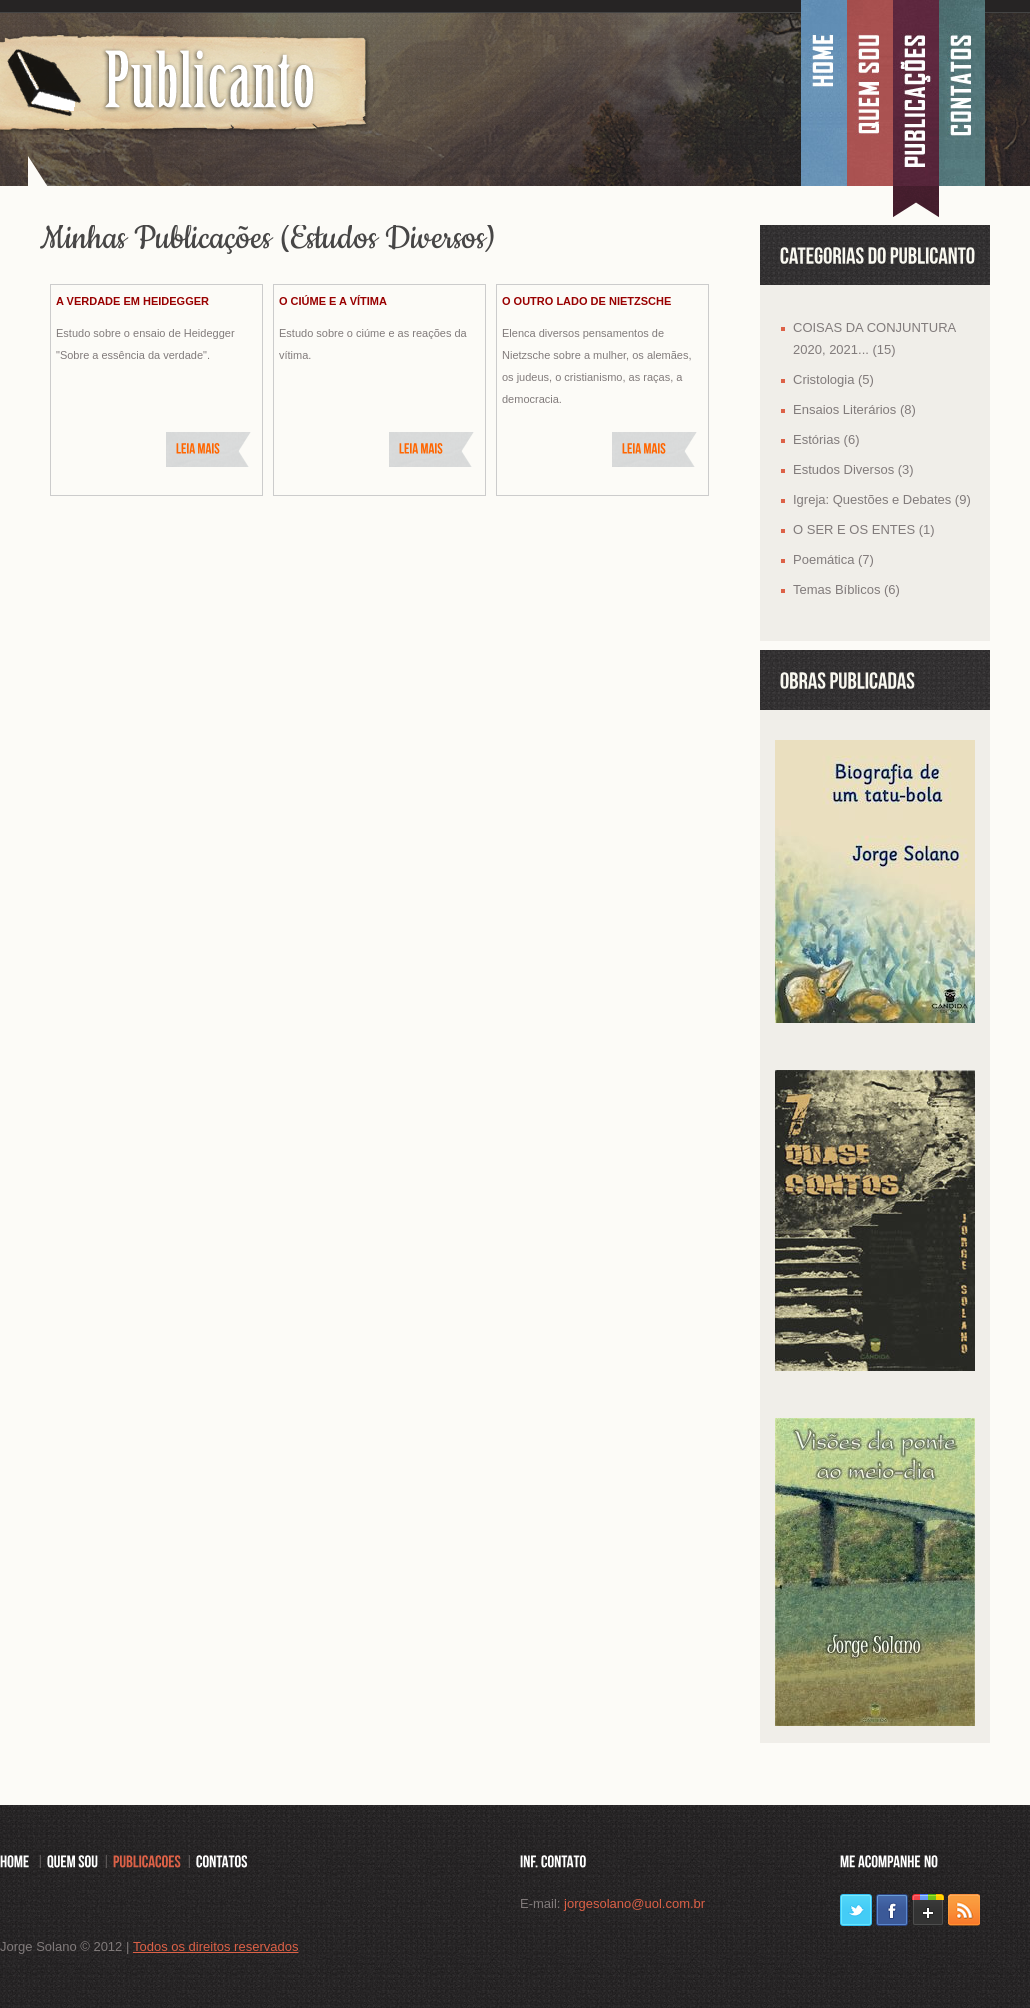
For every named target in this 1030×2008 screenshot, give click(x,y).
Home (824, 94)
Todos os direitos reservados (215, 1946)
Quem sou (870, 94)
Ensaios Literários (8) (854, 409)
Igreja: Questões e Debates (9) (882, 499)
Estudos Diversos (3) (853, 469)
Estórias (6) (826, 439)
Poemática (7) (833, 559)
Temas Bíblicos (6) (846, 589)
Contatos (962, 94)
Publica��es (916, 94)
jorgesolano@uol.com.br (634, 1903)
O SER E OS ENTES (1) (864, 529)
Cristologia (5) (833, 379)
